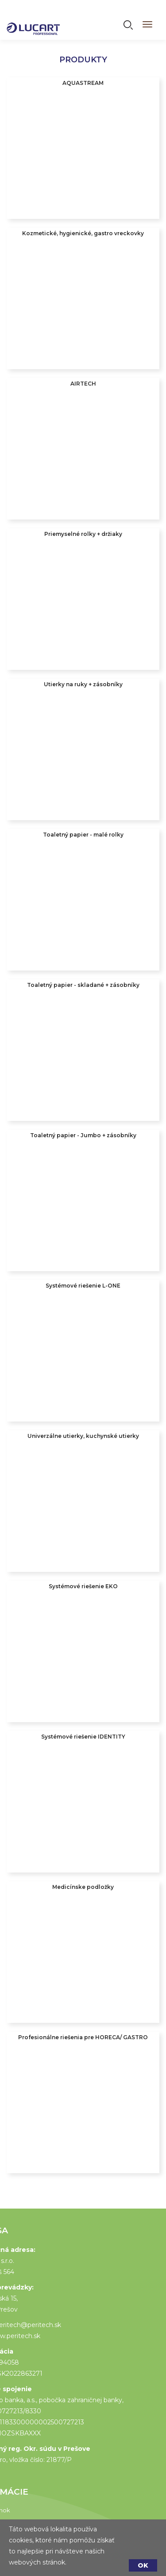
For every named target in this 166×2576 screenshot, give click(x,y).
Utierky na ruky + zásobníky (83, 684)
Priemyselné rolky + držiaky (83, 534)
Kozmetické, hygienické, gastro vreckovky (83, 233)
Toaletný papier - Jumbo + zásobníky (83, 1135)
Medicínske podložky (83, 1887)
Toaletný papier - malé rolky (83, 834)
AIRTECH (83, 383)
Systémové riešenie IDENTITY (83, 1736)
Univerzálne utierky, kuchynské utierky (83, 1436)
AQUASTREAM (83, 83)
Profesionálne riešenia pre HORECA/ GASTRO (83, 2037)
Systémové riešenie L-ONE (83, 1285)
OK (143, 2565)
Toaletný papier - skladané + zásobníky (83, 985)
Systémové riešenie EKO (83, 1586)
